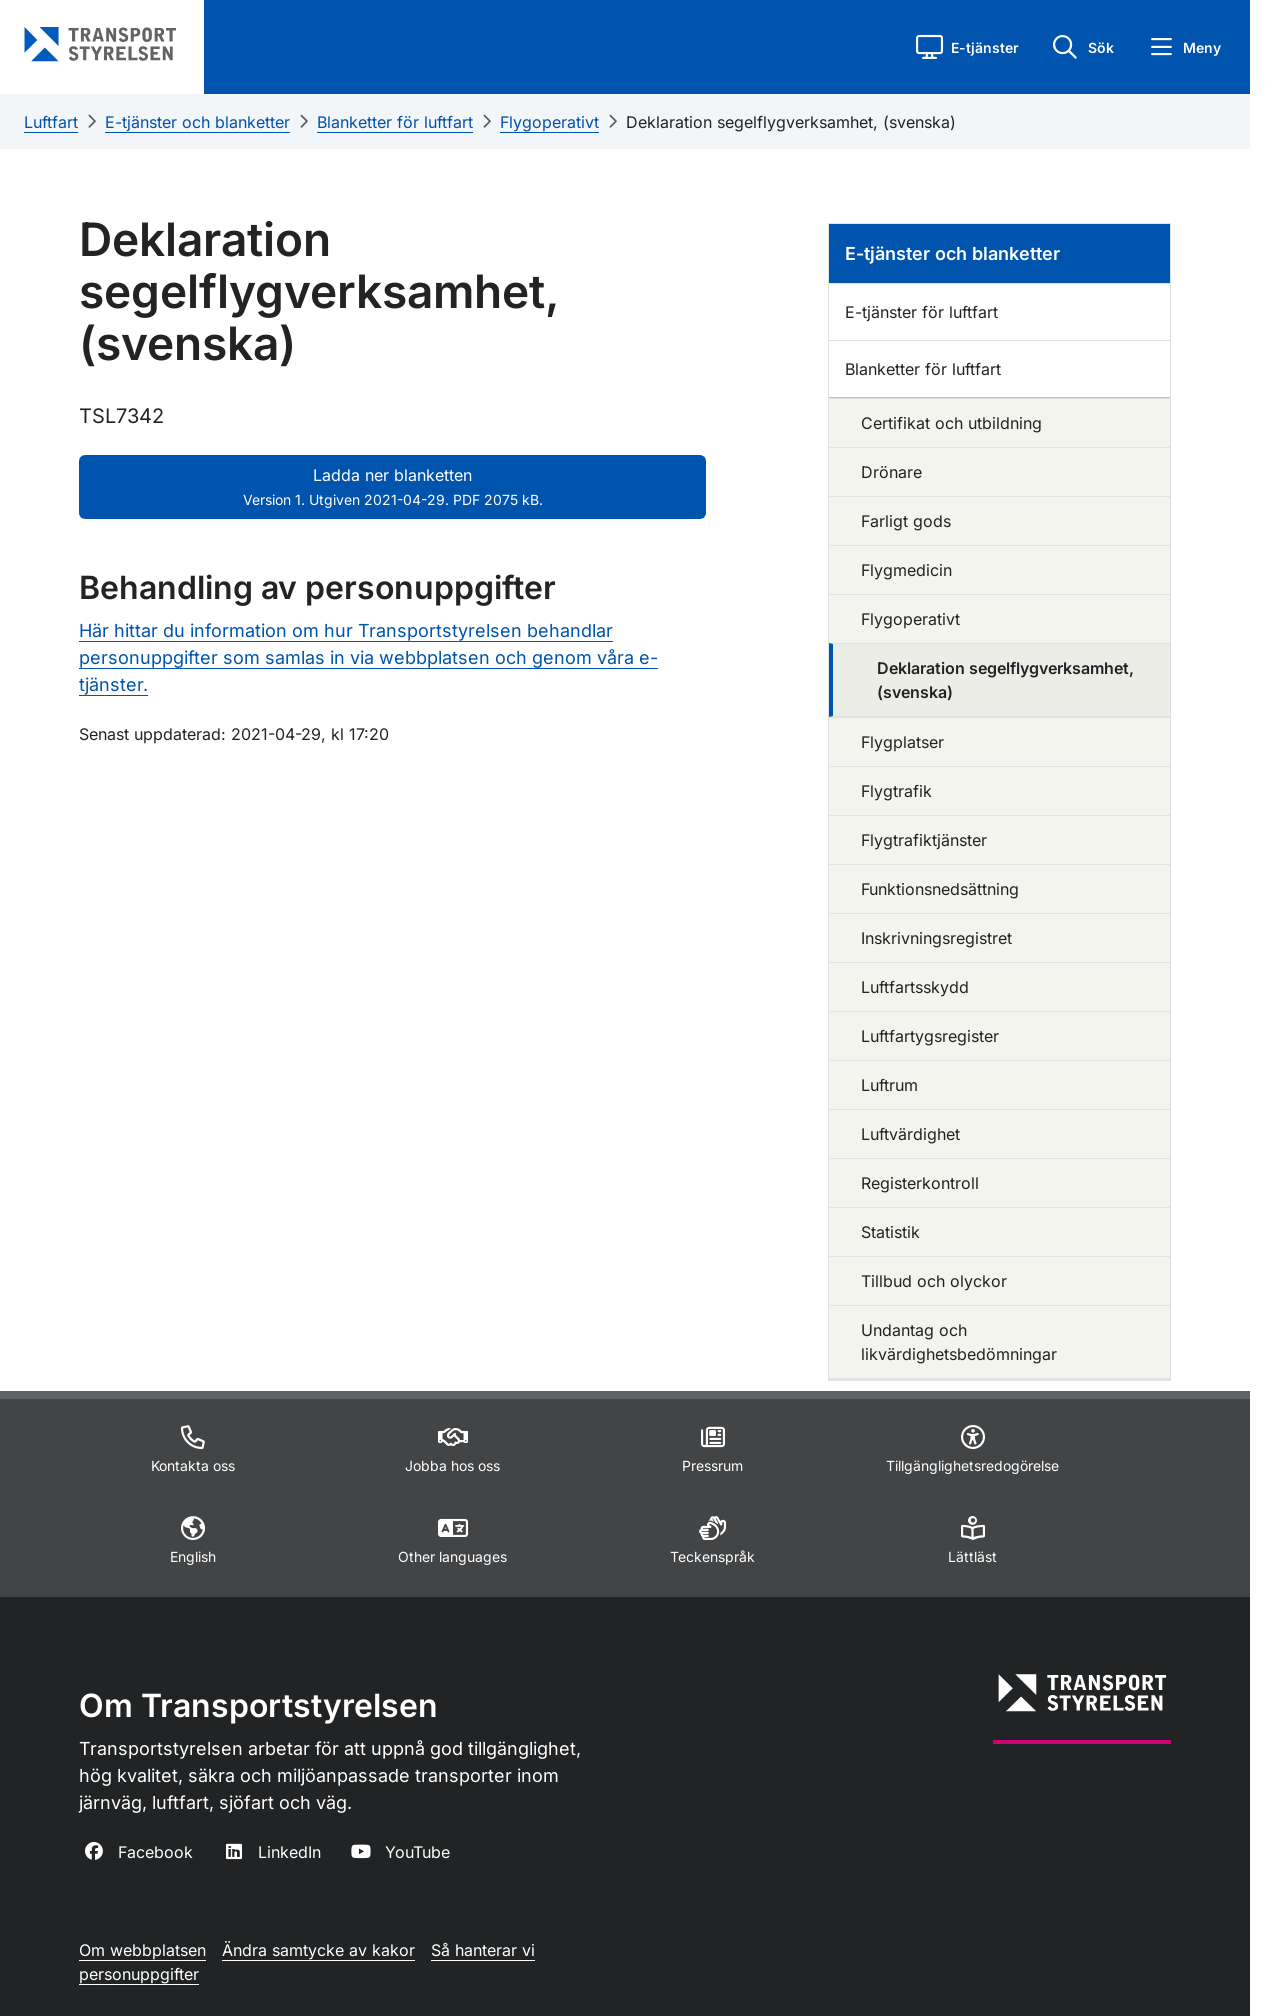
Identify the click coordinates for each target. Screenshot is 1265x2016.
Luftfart (51, 122)
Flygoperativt (549, 122)
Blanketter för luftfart (395, 122)
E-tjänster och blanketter (197, 122)
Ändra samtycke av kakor (318, 1950)
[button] (967, 47)
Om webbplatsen (142, 1950)
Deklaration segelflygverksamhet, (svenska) (791, 122)
